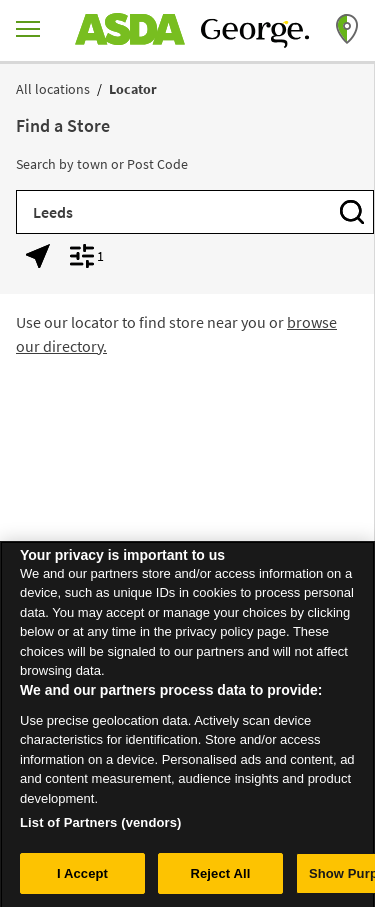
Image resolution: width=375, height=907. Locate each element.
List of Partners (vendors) (101, 828)
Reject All (220, 879)
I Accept (82, 879)
